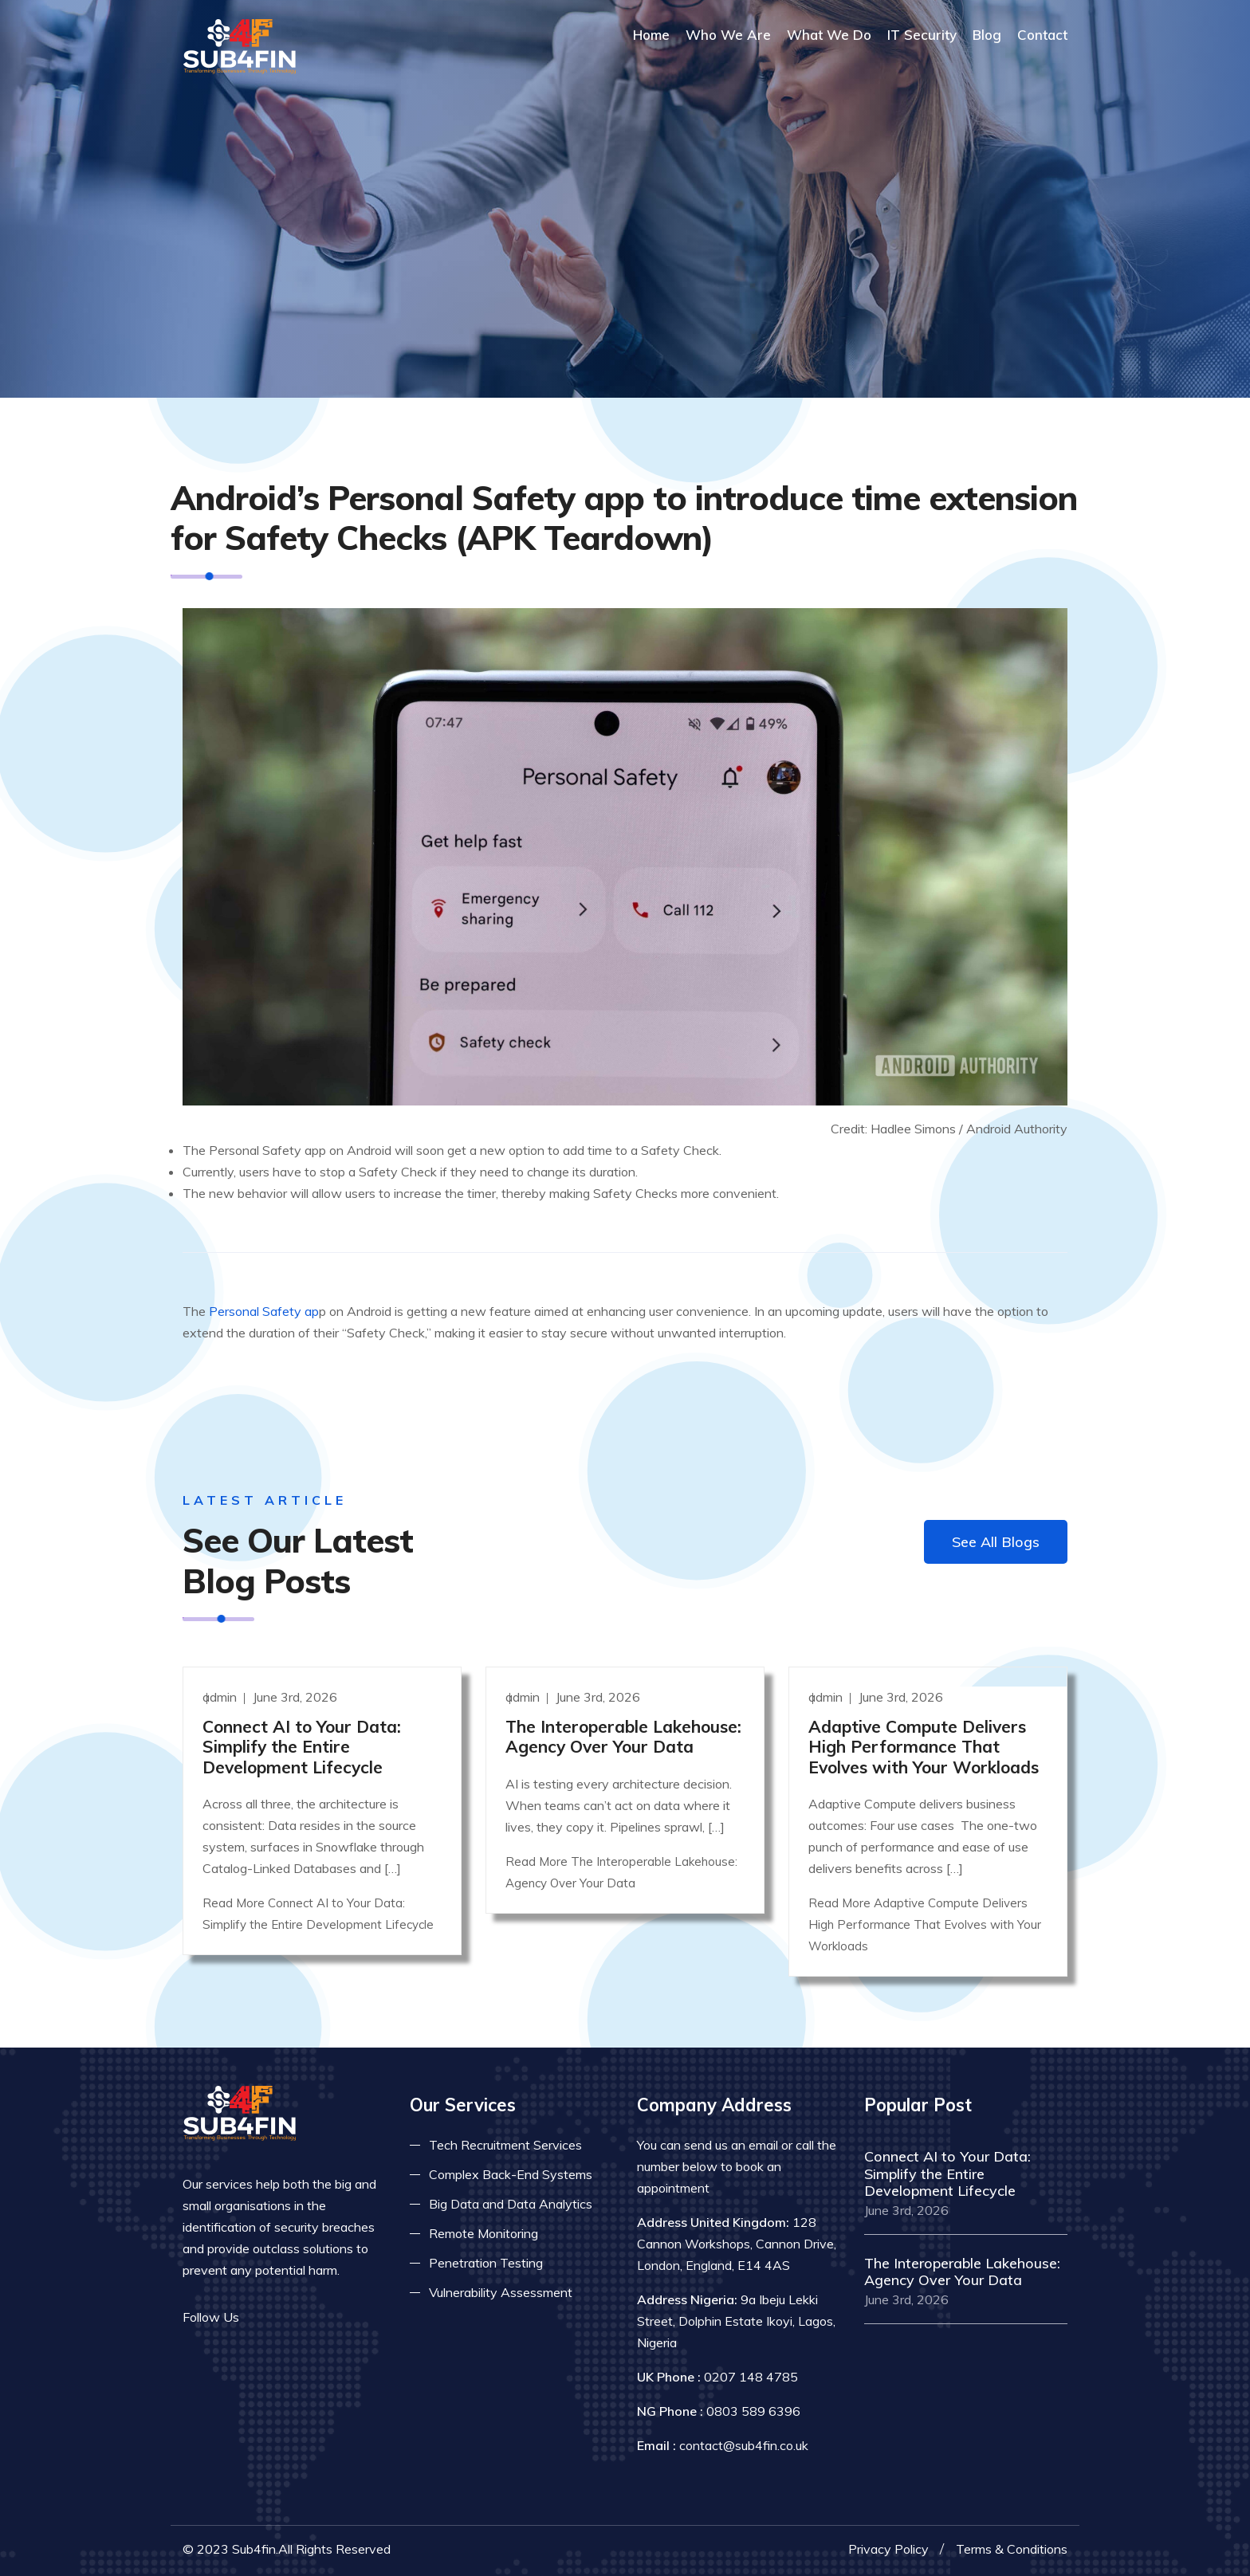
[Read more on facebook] (262, 2317)
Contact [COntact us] (1042, 34)
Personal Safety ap (264, 1311)
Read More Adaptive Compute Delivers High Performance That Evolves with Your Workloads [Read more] (924, 1924)
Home (651, 34)
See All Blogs (996, 1542)
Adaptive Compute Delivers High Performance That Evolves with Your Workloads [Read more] (923, 1746)
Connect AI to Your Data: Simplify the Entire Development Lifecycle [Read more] (301, 1746)
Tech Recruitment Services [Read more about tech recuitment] (505, 2145)
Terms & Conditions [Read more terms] (1011, 2549)
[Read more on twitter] (286, 2317)
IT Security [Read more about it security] (922, 34)
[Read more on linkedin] (310, 2317)
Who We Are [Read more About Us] (728, 34)
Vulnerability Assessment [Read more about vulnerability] (500, 2292)
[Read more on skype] (334, 2317)
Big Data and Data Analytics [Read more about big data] (510, 2204)
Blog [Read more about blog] (987, 34)
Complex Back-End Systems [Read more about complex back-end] (510, 2174)
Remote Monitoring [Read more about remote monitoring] (483, 2233)
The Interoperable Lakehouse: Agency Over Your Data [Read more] (623, 1736)
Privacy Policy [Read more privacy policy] (888, 2549)
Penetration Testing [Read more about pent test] (486, 2263)
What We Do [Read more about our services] (829, 34)
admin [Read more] (221, 1697)
